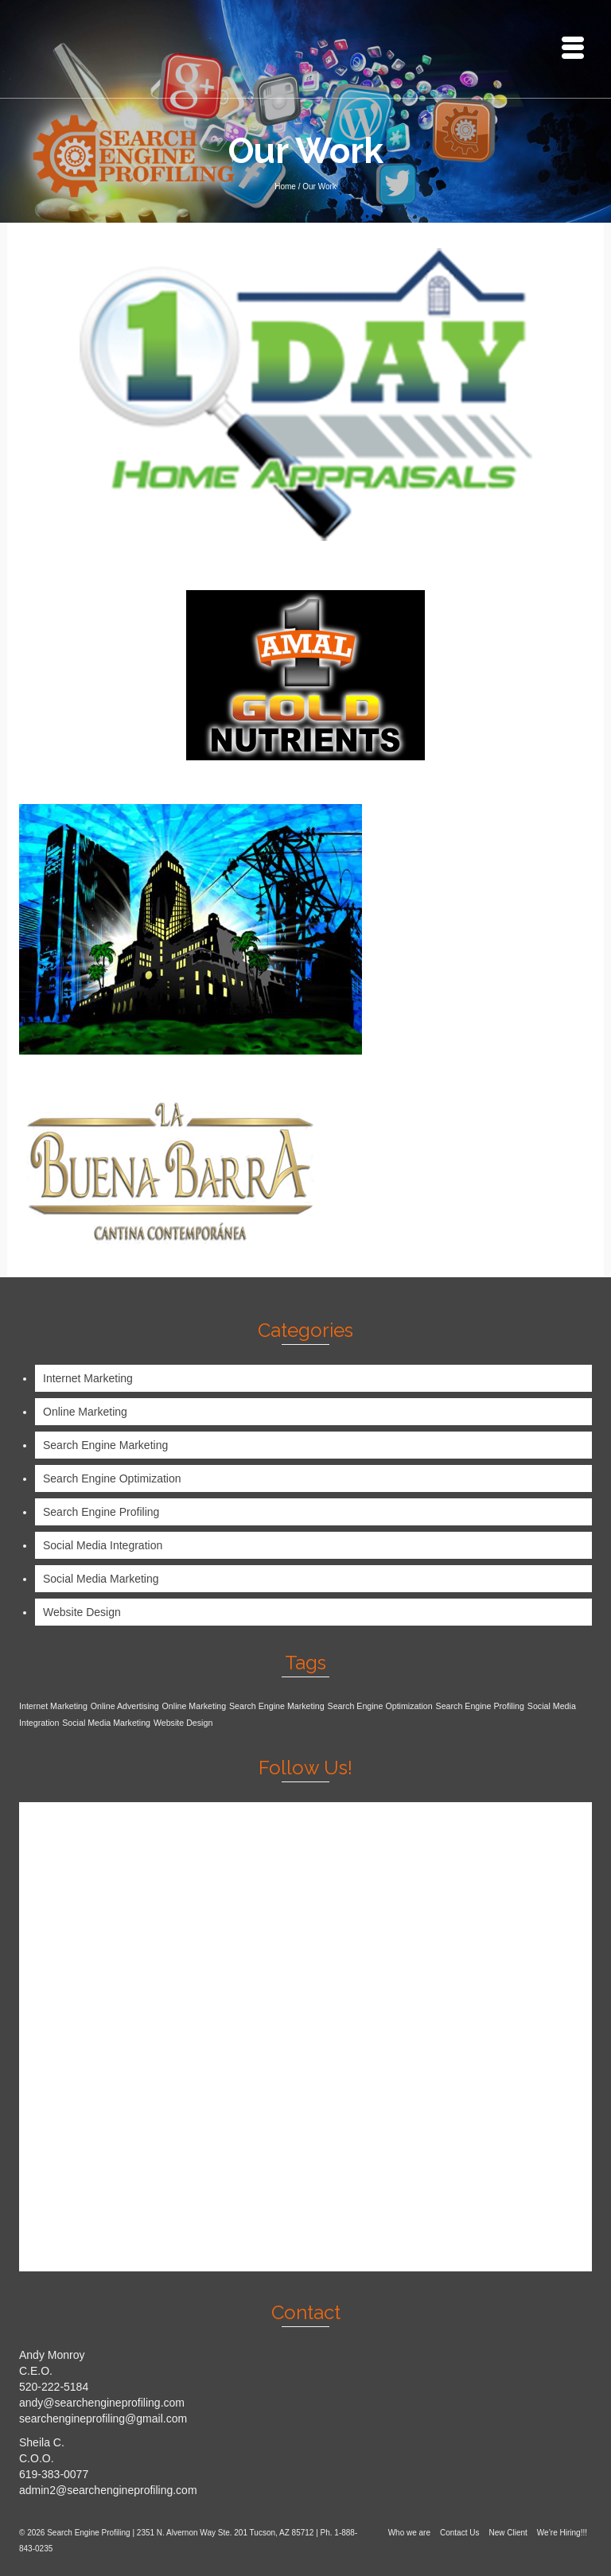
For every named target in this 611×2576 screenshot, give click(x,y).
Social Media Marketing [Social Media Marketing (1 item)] (106, 1722)
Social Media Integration (102, 1545)
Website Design (82, 1612)
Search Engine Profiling (101, 1512)
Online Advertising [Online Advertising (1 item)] (125, 1706)
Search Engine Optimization (112, 1478)
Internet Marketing (88, 1378)
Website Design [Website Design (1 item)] (183, 1722)
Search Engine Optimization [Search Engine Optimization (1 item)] (380, 1706)
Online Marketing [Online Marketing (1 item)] (194, 1706)
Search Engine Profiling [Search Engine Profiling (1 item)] (480, 1706)
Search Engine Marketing (105, 1445)
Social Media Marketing (101, 1578)
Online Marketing (85, 1411)
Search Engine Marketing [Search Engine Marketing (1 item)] (277, 1706)
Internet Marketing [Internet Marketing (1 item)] (53, 1706)
